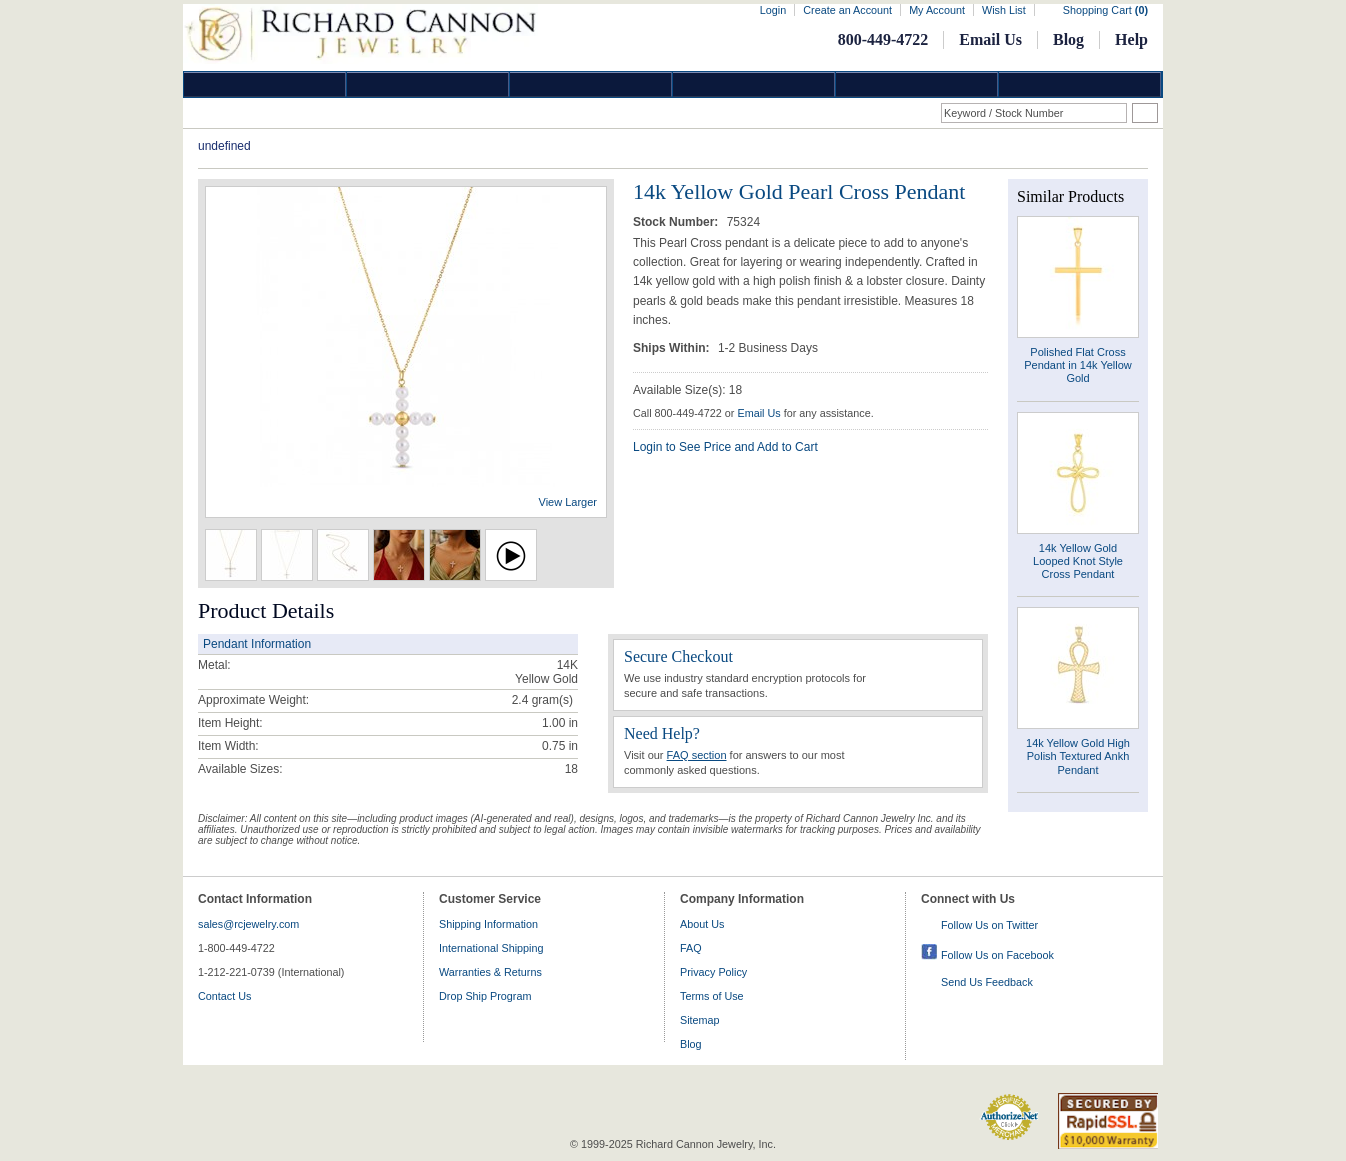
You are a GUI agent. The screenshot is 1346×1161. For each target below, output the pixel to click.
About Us (702, 924)
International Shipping (491, 948)
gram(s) (542, 700)
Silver (591, 84)
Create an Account (847, 10)
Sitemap (700, 1020)
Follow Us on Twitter (989, 925)
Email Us (990, 39)
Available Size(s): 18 (687, 390)
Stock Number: (677, 222)
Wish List (1004, 10)
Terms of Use (712, 996)
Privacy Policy (713, 972)
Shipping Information (488, 924)
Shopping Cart (1105, 10)
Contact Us (224, 996)
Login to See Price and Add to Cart (725, 447)
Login (773, 10)
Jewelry (754, 84)
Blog (1068, 39)
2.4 (520, 700)
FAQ (691, 948)
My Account (937, 10)
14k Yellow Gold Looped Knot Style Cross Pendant (1078, 561)
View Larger (568, 502)
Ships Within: (673, 348)
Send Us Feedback (987, 982)
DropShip (1080, 84)
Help (1131, 39)
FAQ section (697, 755)
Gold (428, 84)
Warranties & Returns (490, 972)
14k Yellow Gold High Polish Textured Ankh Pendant (1078, 756)
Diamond (265, 84)
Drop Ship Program (485, 996)
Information (917, 84)
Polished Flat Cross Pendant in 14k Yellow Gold (1078, 365)
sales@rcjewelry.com (248, 924)
